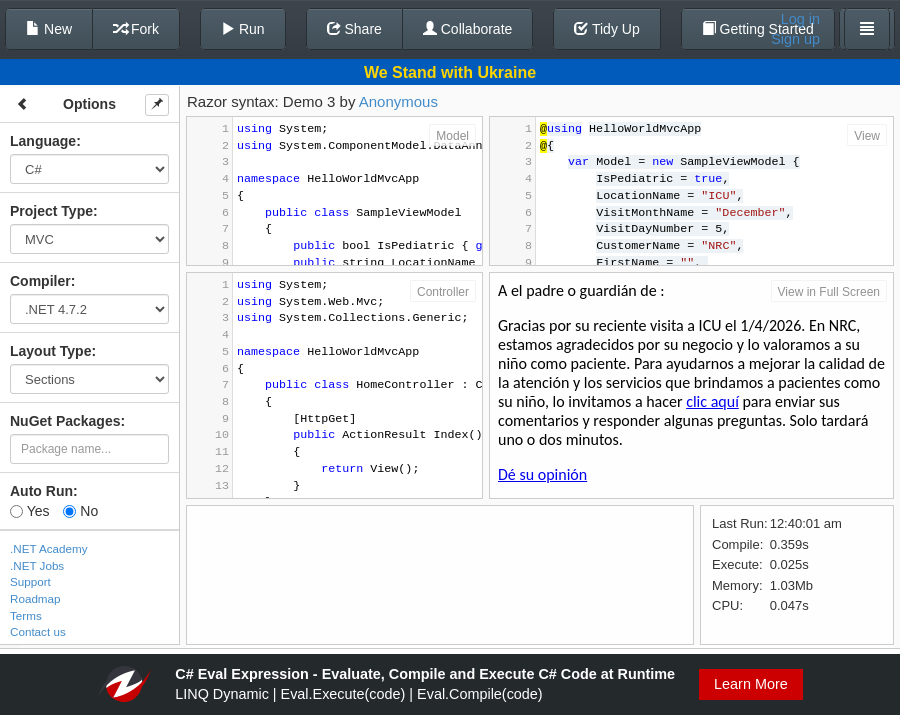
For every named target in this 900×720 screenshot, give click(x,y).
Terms (26, 615)
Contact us (38, 631)
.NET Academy (49, 548)
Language (43, 141)
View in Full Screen (829, 292)
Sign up (795, 39)
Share (354, 29)
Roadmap (35, 598)
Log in (800, 19)
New (49, 29)
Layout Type (50, 351)
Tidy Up (606, 29)
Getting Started (758, 29)
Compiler (40, 281)
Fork (136, 29)
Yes (29, 511)
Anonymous (398, 101)
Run (243, 29)
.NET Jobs (37, 565)
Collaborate (468, 29)
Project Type (51, 211)
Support (30, 581)
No (80, 511)
